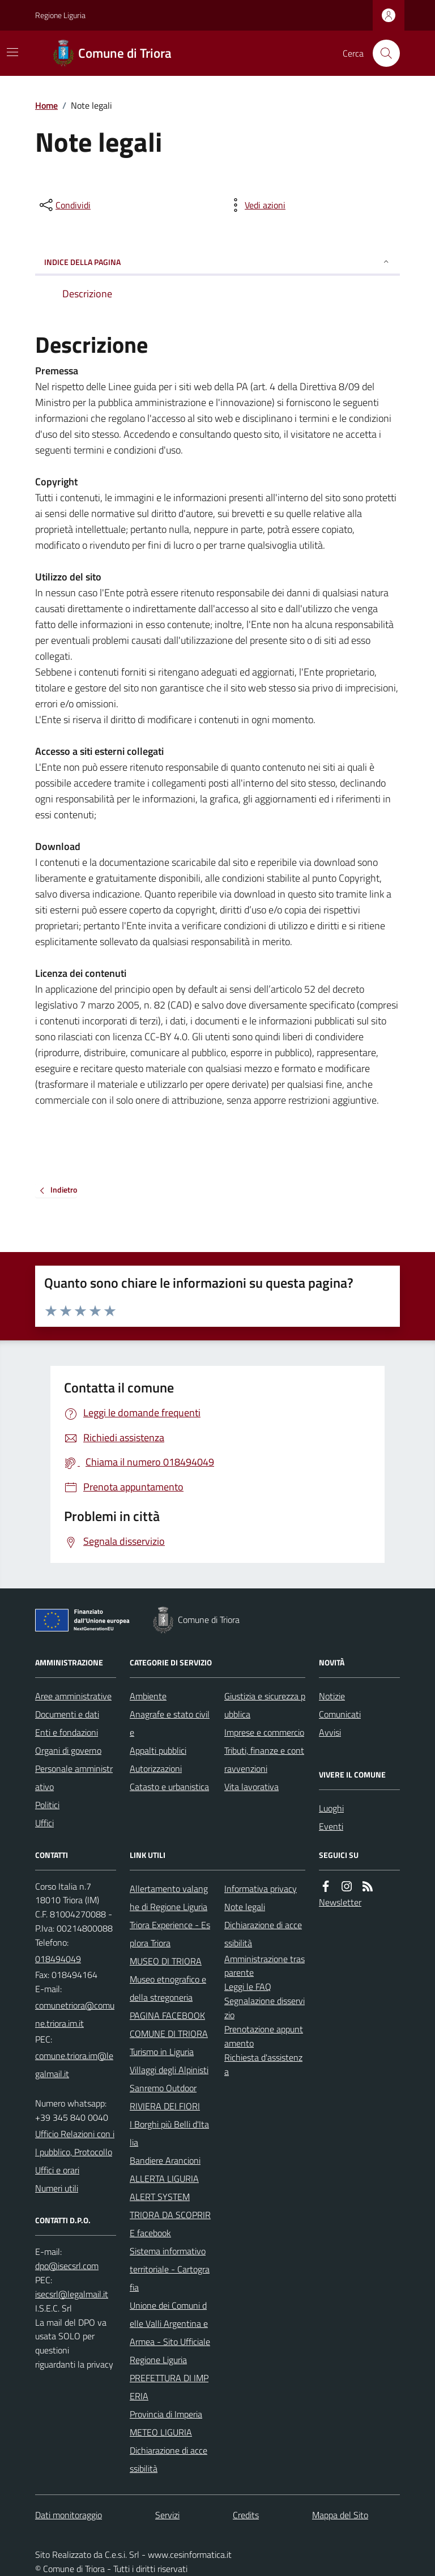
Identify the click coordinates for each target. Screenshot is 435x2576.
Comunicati (340, 1714)
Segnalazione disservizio (264, 2008)
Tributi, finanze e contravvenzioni (264, 1759)
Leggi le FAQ (247, 1986)
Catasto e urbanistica (169, 1786)
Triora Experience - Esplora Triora (170, 1934)
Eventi (331, 1826)
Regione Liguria (60, 15)
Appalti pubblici (158, 1750)
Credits (246, 2515)
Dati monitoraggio (68, 2515)
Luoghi (331, 1808)
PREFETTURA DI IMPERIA (169, 2387)
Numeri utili (56, 2188)
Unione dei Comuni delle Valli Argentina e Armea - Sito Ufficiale (170, 2323)
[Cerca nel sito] (382, 53)
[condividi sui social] (64, 205)
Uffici (44, 1823)
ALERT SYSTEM (160, 2196)
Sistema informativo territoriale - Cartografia (170, 2269)
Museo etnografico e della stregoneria (168, 1988)
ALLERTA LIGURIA (164, 2178)
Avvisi (330, 1732)
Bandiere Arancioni (165, 2160)
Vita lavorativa (251, 1786)
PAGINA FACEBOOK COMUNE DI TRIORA (169, 2024)
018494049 (58, 1959)
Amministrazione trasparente (264, 1966)
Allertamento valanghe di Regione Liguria (169, 1897)
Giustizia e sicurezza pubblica (264, 1705)
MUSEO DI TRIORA (166, 1961)
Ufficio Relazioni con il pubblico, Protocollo (74, 2143)
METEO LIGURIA (161, 2432)
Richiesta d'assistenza (263, 2064)
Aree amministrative (73, 1696)
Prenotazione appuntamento (263, 2036)
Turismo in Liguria (162, 2051)
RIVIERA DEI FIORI (165, 2106)
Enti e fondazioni (66, 1732)
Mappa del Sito (340, 2515)
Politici (47, 1805)
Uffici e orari (57, 2170)
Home (46, 105)
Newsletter (340, 1902)
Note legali (244, 1906)
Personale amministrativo (74, 1777)
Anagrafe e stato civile (170, 1723)
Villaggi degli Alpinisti (169, 2070)
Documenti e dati (67, 1714)
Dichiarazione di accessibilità (168, 2459)
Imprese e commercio (264, 1732)
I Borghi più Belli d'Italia (169, 2133)
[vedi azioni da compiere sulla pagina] (256, 205)
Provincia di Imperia (166, 2414)
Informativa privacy (260, 1888)
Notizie (332, 1696)
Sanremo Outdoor (163, 2088)
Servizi (167, 2515)
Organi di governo (68, 1750)
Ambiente (148, 1696)
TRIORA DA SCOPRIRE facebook (170, 2224)
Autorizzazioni (156, 1768)
